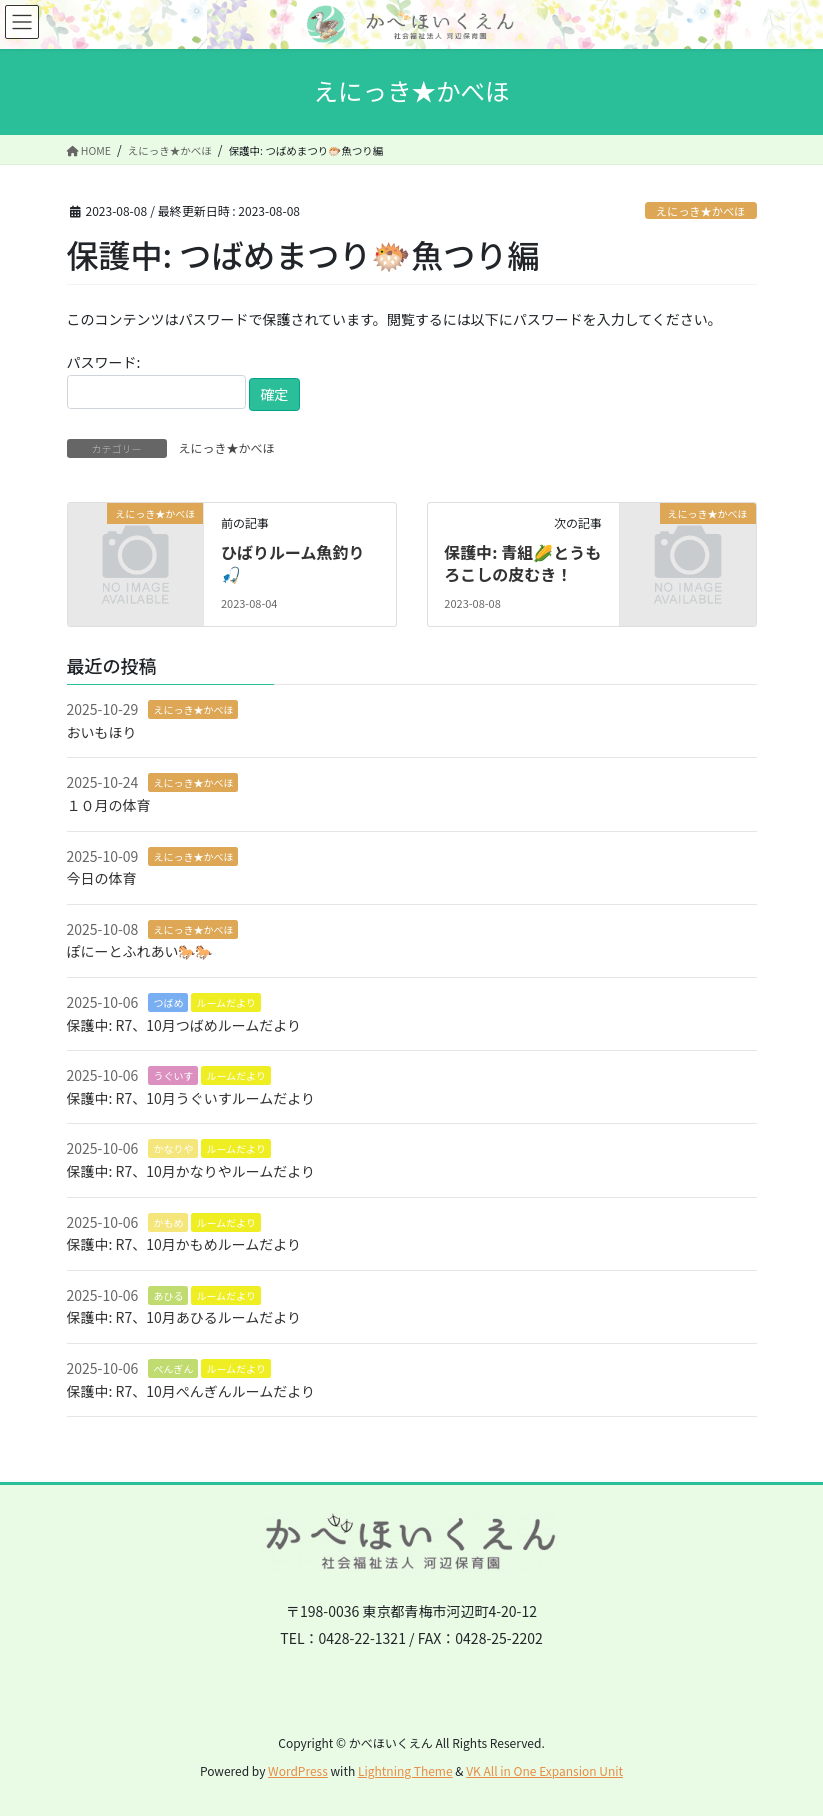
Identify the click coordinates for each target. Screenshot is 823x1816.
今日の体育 (102, 878)
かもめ (168, 1222)
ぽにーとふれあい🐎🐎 (140, 951)
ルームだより (226, 1002)
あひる (168, 1295)
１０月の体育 (109, 805)
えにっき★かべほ (701, 211)
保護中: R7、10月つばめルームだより (184, 1025)
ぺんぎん (173, 1368)
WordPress (298, 1770)
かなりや (173, 1148)
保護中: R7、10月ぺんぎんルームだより (191, 1391)
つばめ (168, 1002)
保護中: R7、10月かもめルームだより (184, 1244)
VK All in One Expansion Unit (544, 1770)
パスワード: (156, 380)
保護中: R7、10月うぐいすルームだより (191, 1098)
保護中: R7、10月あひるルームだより (184, 1317)
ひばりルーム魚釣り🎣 (293, 563)
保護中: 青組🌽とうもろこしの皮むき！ (522, 563)
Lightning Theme (405, 1770)
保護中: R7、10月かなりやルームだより (191, 1171)
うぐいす (173, 1075)
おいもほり (102, 732)
